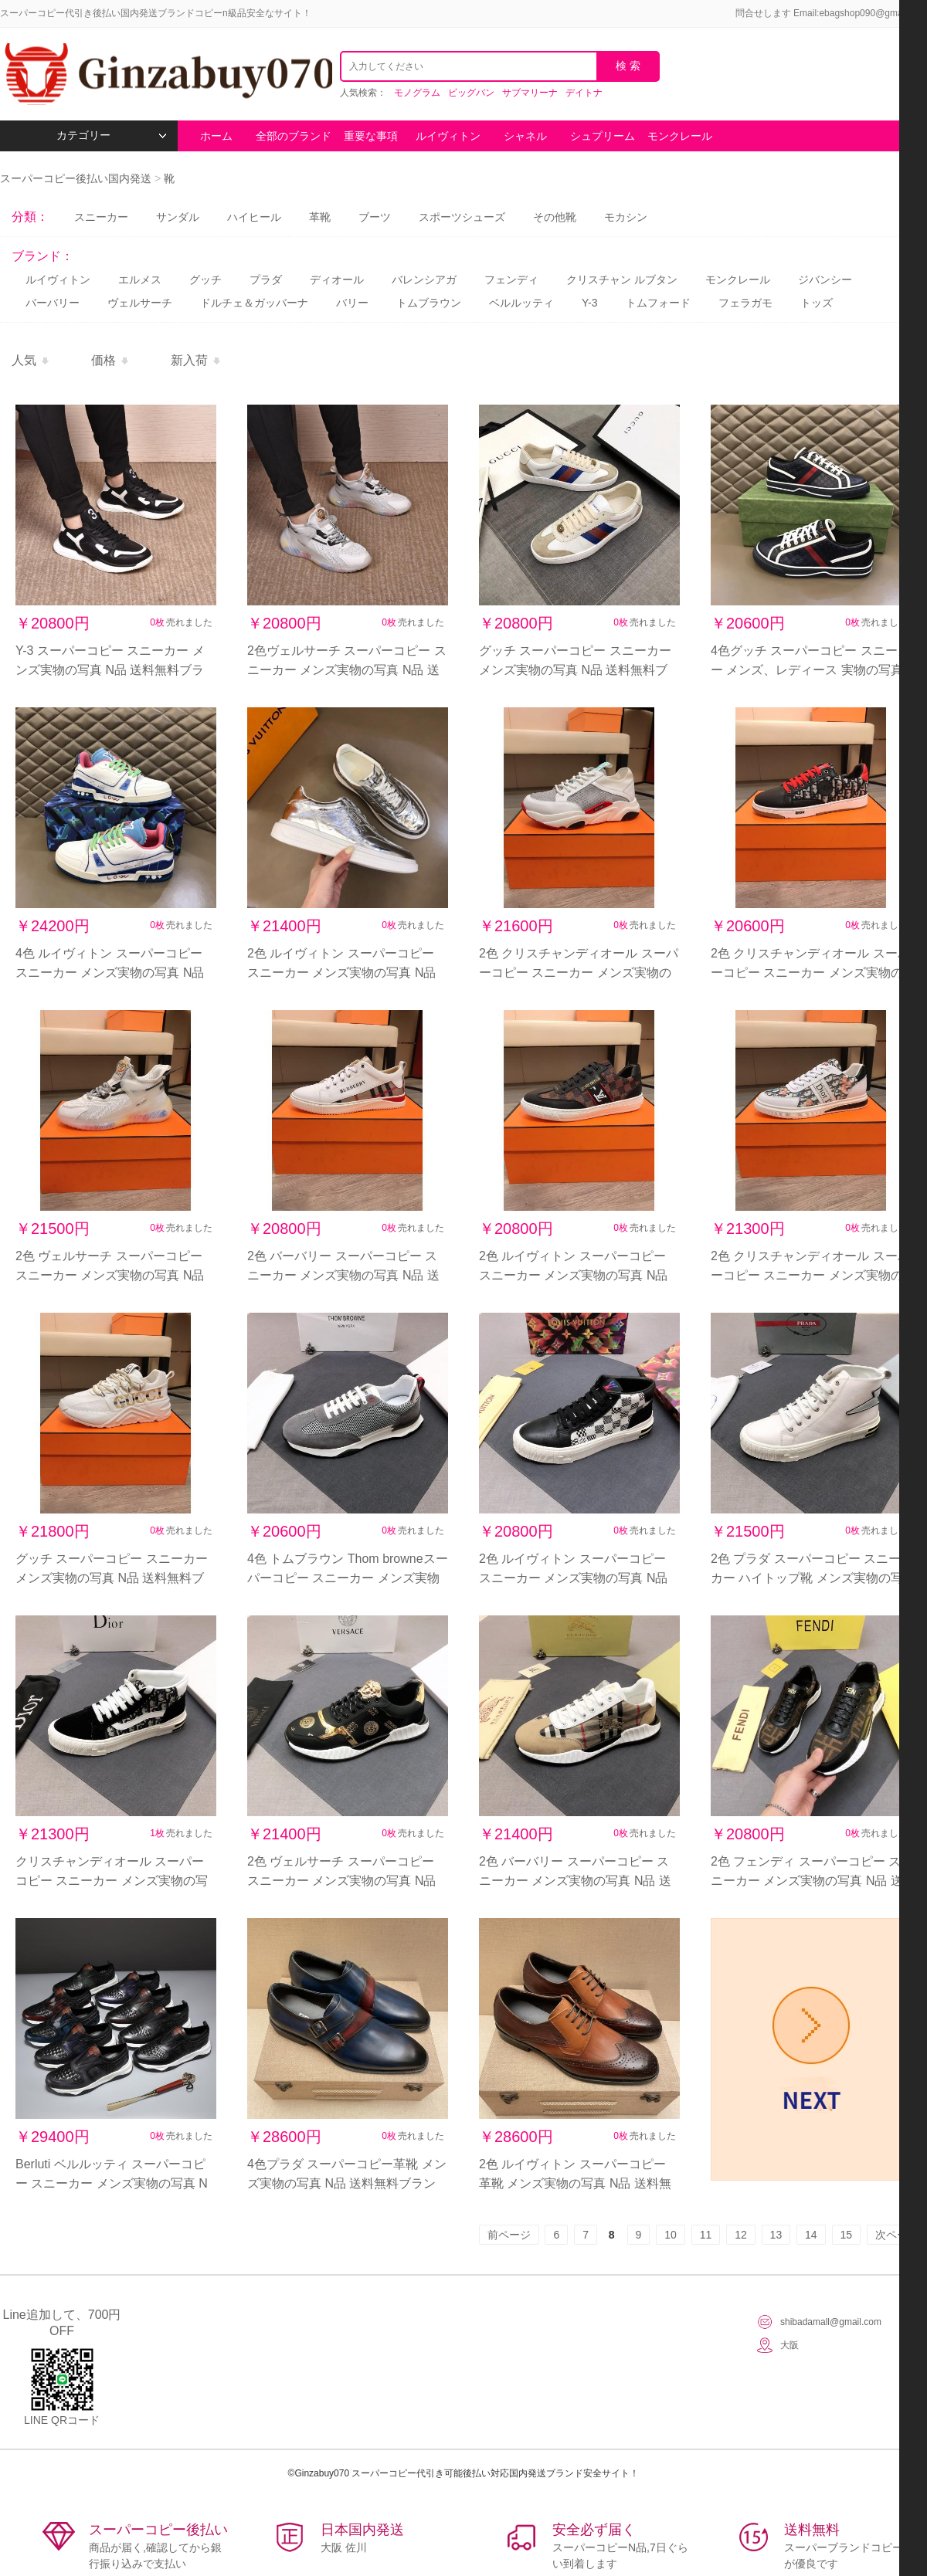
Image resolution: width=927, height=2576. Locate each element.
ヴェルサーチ (139, 303)
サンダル (177, 217)
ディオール (337, 279)
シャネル (525, 136)
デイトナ (584, 92)
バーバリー (52, 303)
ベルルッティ (521, 303)
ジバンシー (825, 279)
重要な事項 (371, 136)
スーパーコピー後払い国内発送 (77, 178)
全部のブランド (293, 136)
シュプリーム (602, 136)
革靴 (320, 217)
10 (670, 2235)
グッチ (205, 279)
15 (846, 2235)
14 (811, 2235)
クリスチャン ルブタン (621, 279)
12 (741, 2235)
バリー (352, 303)
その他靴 (554, 217)
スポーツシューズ (462, 217)
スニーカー (101, 217)
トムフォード (658, 303)
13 (776, 2235)
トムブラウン (428, 303)
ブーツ (374, 217)
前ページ (509, 2235)
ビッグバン (471, 92)
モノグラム (417, 92)
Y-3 (590, 303)
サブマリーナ (530, 92)
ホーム (216, 136)
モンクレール (679, 136)
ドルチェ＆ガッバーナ (254, 303)
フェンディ (511, 279)
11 (706, 2235)
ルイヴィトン (448, 136)
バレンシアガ (424, 279)
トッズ (816, 303)
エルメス (139, 279)
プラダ (266, 279)
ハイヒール (254, 217)
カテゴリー (111, 135)
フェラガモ (745, 303)
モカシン (625, 217)
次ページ (897, 2235)
